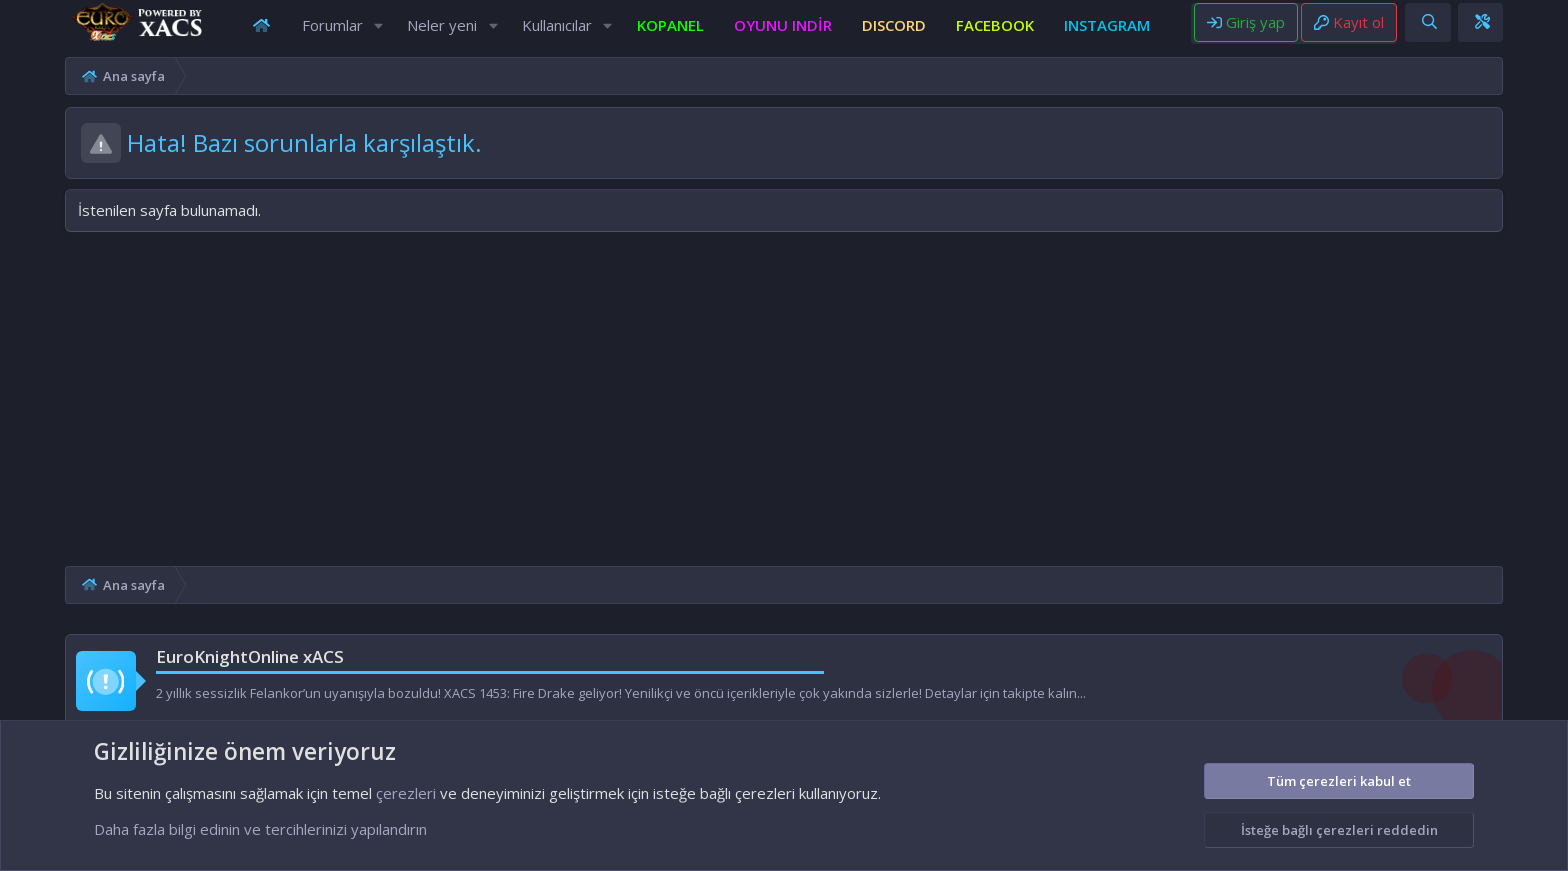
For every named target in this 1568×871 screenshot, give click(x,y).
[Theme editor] (1537, 28)
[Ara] (1483, 28)
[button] (378, 32)
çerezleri (406, 793)
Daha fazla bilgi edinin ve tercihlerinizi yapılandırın (260, 829)
